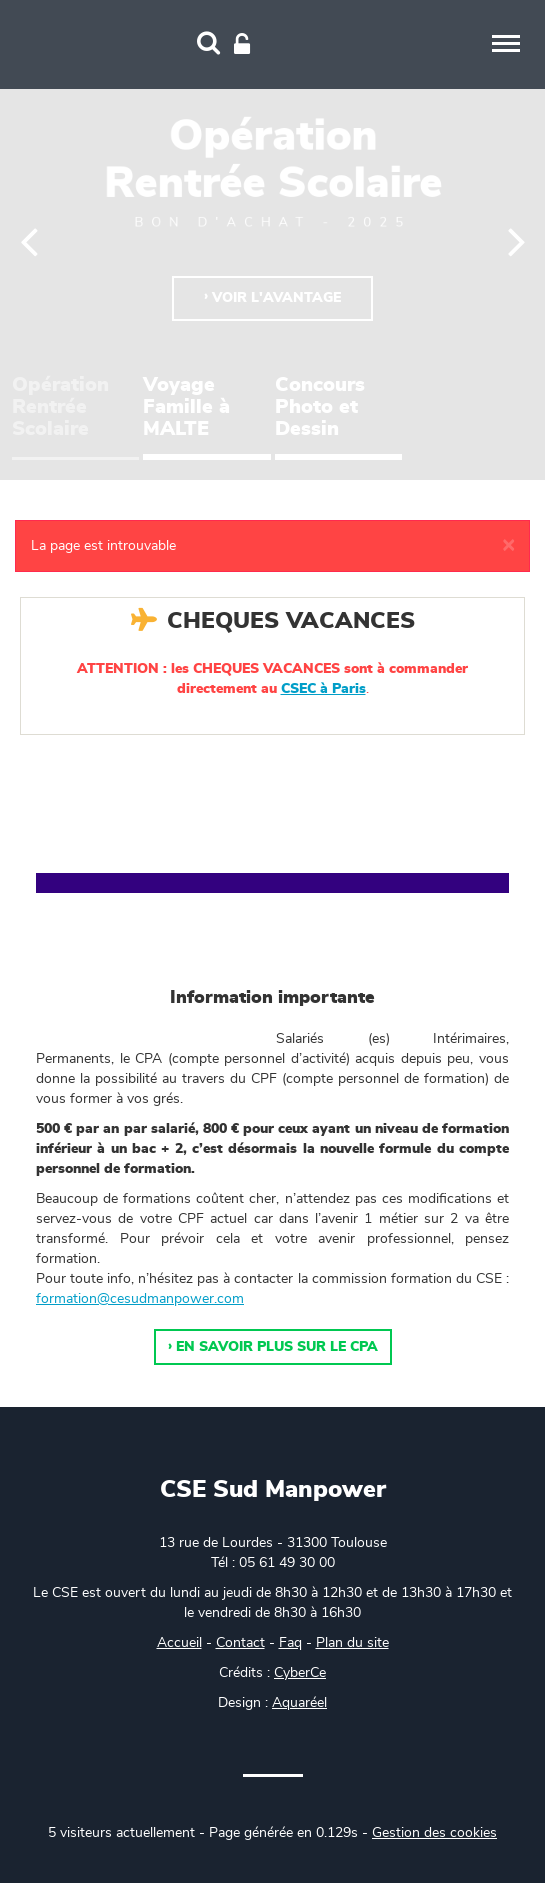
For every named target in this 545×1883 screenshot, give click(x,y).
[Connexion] (242, 45)
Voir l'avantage (276, 298)
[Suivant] (516, 240)
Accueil (179, 1643)
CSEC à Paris (323, 689)
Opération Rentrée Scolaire (60, 407)
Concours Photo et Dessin (320, 407)
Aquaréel (299, 1703)
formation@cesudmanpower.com (140, 1299)
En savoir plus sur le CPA (277, 1347)
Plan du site (352, 1643)
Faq (290, 1643)
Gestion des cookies (434, 1833)
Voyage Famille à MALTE (186, 407)
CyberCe (300, 1673)
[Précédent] (29, 240)
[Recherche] (208, 45)
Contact (240, 1643)
